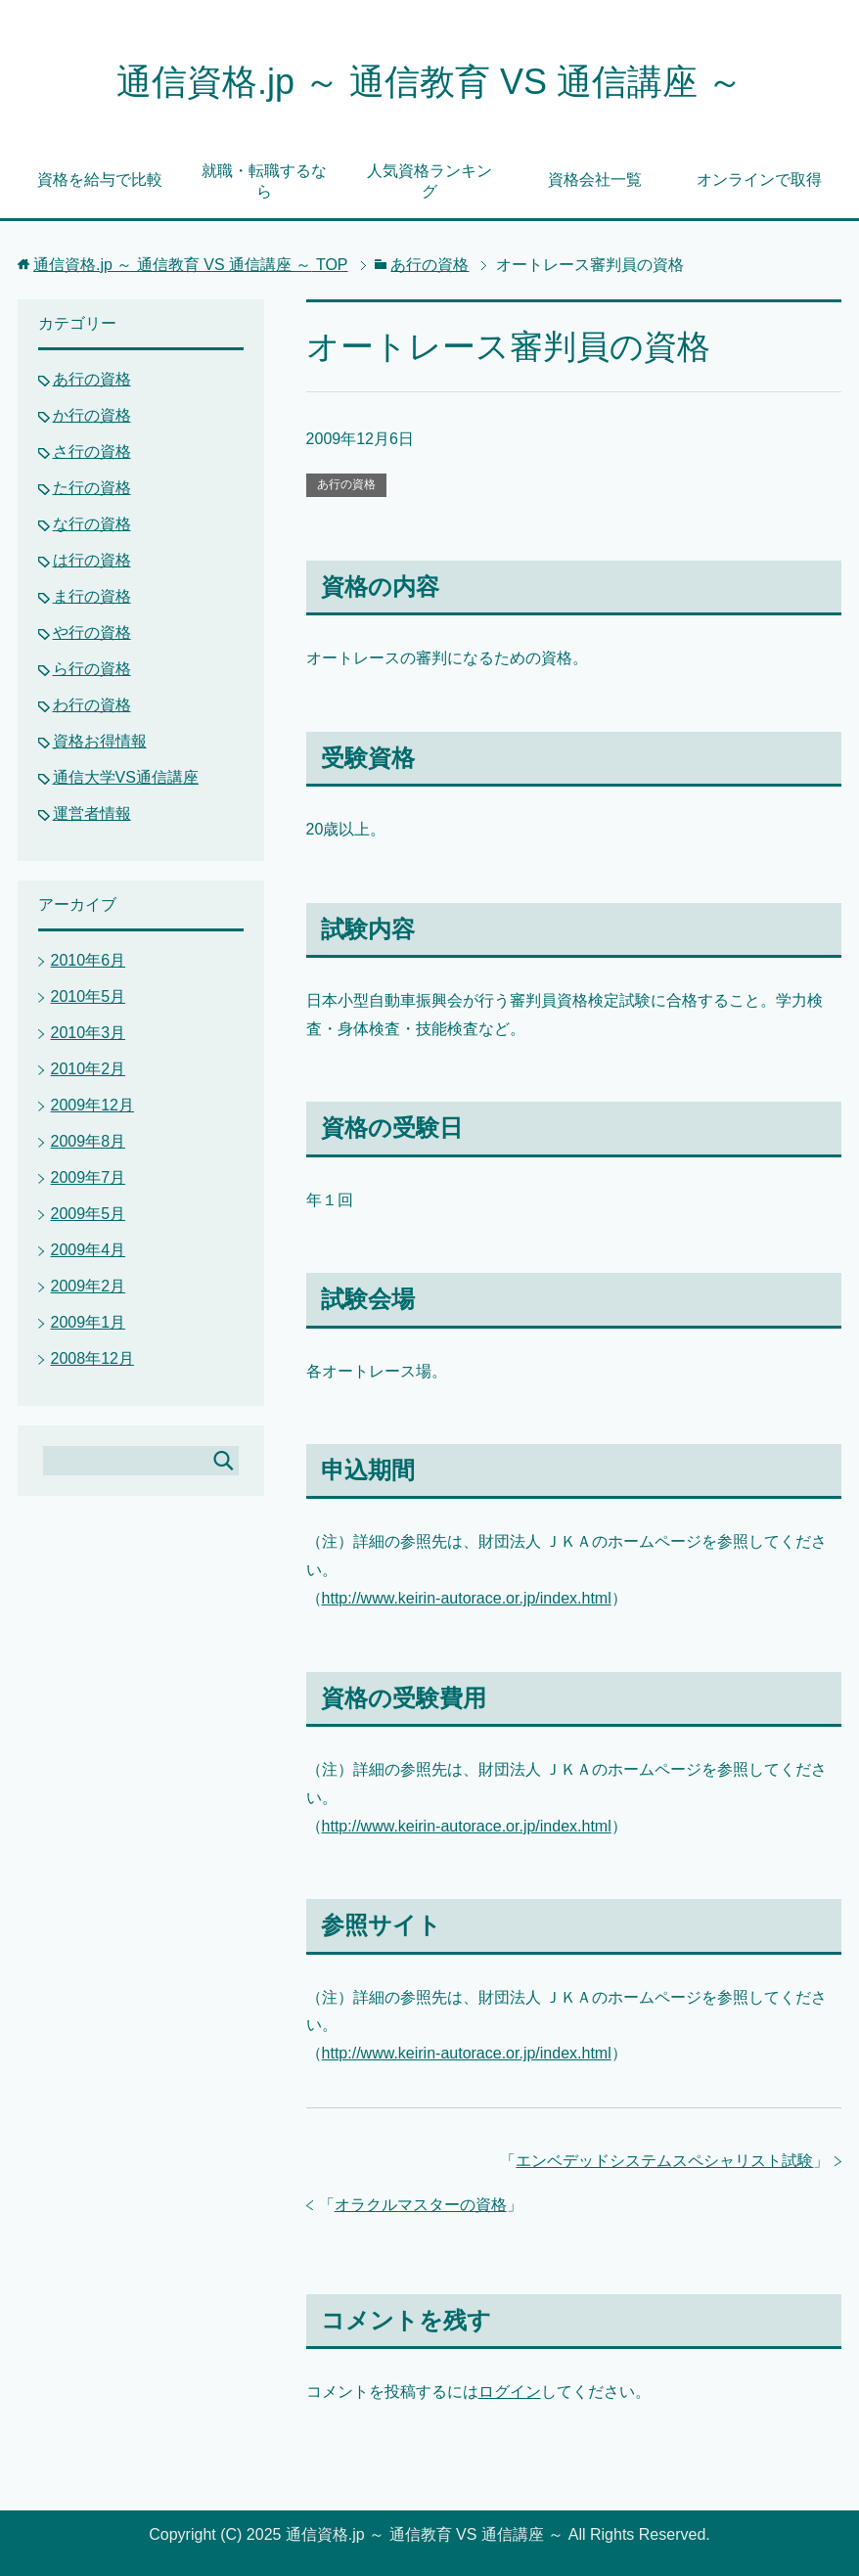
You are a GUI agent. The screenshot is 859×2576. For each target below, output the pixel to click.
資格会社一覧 (595, 179)
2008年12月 (92, 1358)
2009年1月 (88, 1322)
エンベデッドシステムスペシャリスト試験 (664, 2160)
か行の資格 (92, 415)
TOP (190, 264)
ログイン (509, 2391)
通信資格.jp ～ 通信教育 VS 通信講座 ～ (429, 82)
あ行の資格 (346, 484)
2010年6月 (88, 960)
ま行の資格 (92, 596)
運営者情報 (92, 813)
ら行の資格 (92, 668)
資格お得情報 (100, 741)
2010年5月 (88, 996)
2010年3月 (88, 1032)
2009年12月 (92, 1105)
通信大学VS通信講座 (126, 777)
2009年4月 (88, 1250)
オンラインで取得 (759, 179)
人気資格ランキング (429, 181)
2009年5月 (88, 1213)
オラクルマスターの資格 (421, 2204)
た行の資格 (92, 487)
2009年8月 (88, 1141)
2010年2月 (88, 1069)
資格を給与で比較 (99, 179)
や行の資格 (92, 632)
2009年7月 (88, 1177)
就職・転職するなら (264, 181)
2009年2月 (88, 1286)
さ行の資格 (92, 451)
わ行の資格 (92, 705)
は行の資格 (92, 560)
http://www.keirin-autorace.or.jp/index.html (466, 1598)
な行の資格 (92, 524)
